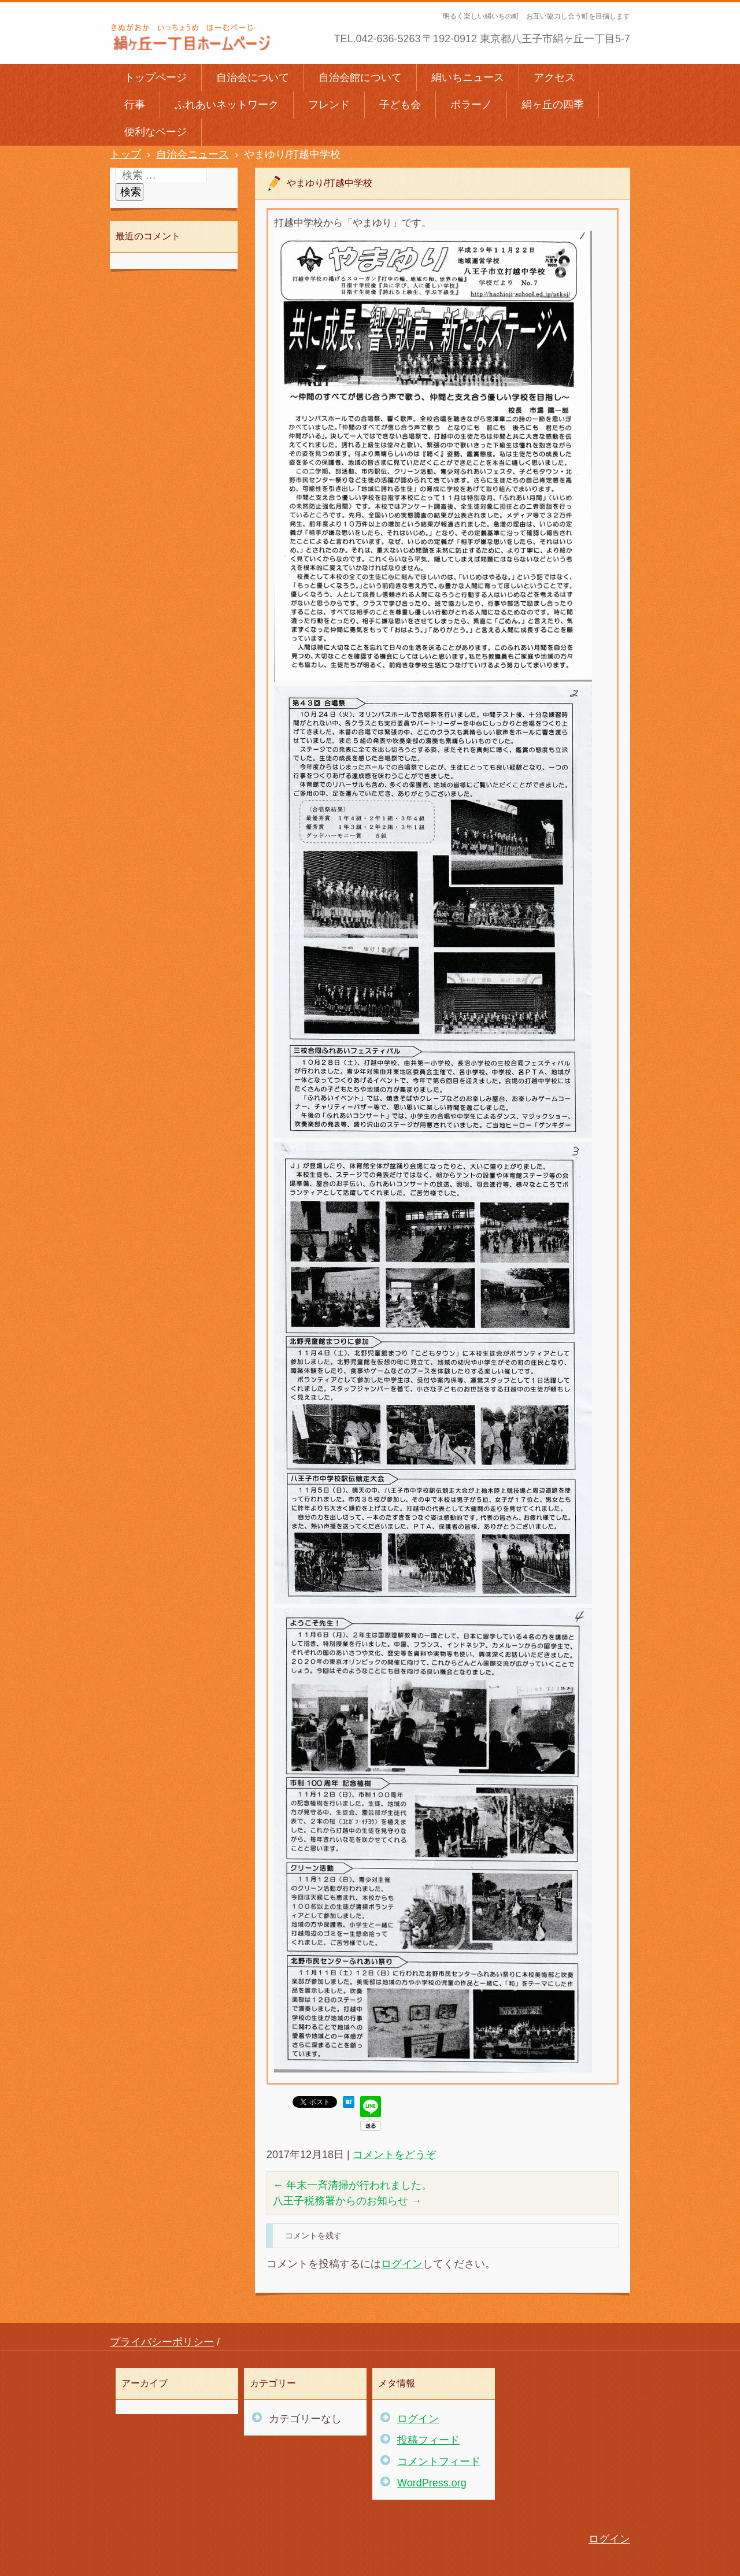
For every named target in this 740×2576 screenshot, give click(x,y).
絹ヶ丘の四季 (552, 104)
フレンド (329, 104)
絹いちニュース (467, 77)
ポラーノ (471, 104)
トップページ (155, 77)
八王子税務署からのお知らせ (347, 2201)
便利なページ (155, 132)
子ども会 (400, 104)
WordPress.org (432, 2483)
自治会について (252, 77)
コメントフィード (438, 2461)
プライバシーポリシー (162, 2342)
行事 (134, 104)
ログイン (402, 2264)
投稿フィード (428, 2440)
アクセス (554, 77)
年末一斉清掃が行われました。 (352, 2185)
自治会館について (360, 77)
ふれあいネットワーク (227, 104)
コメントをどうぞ (394, 2154)
